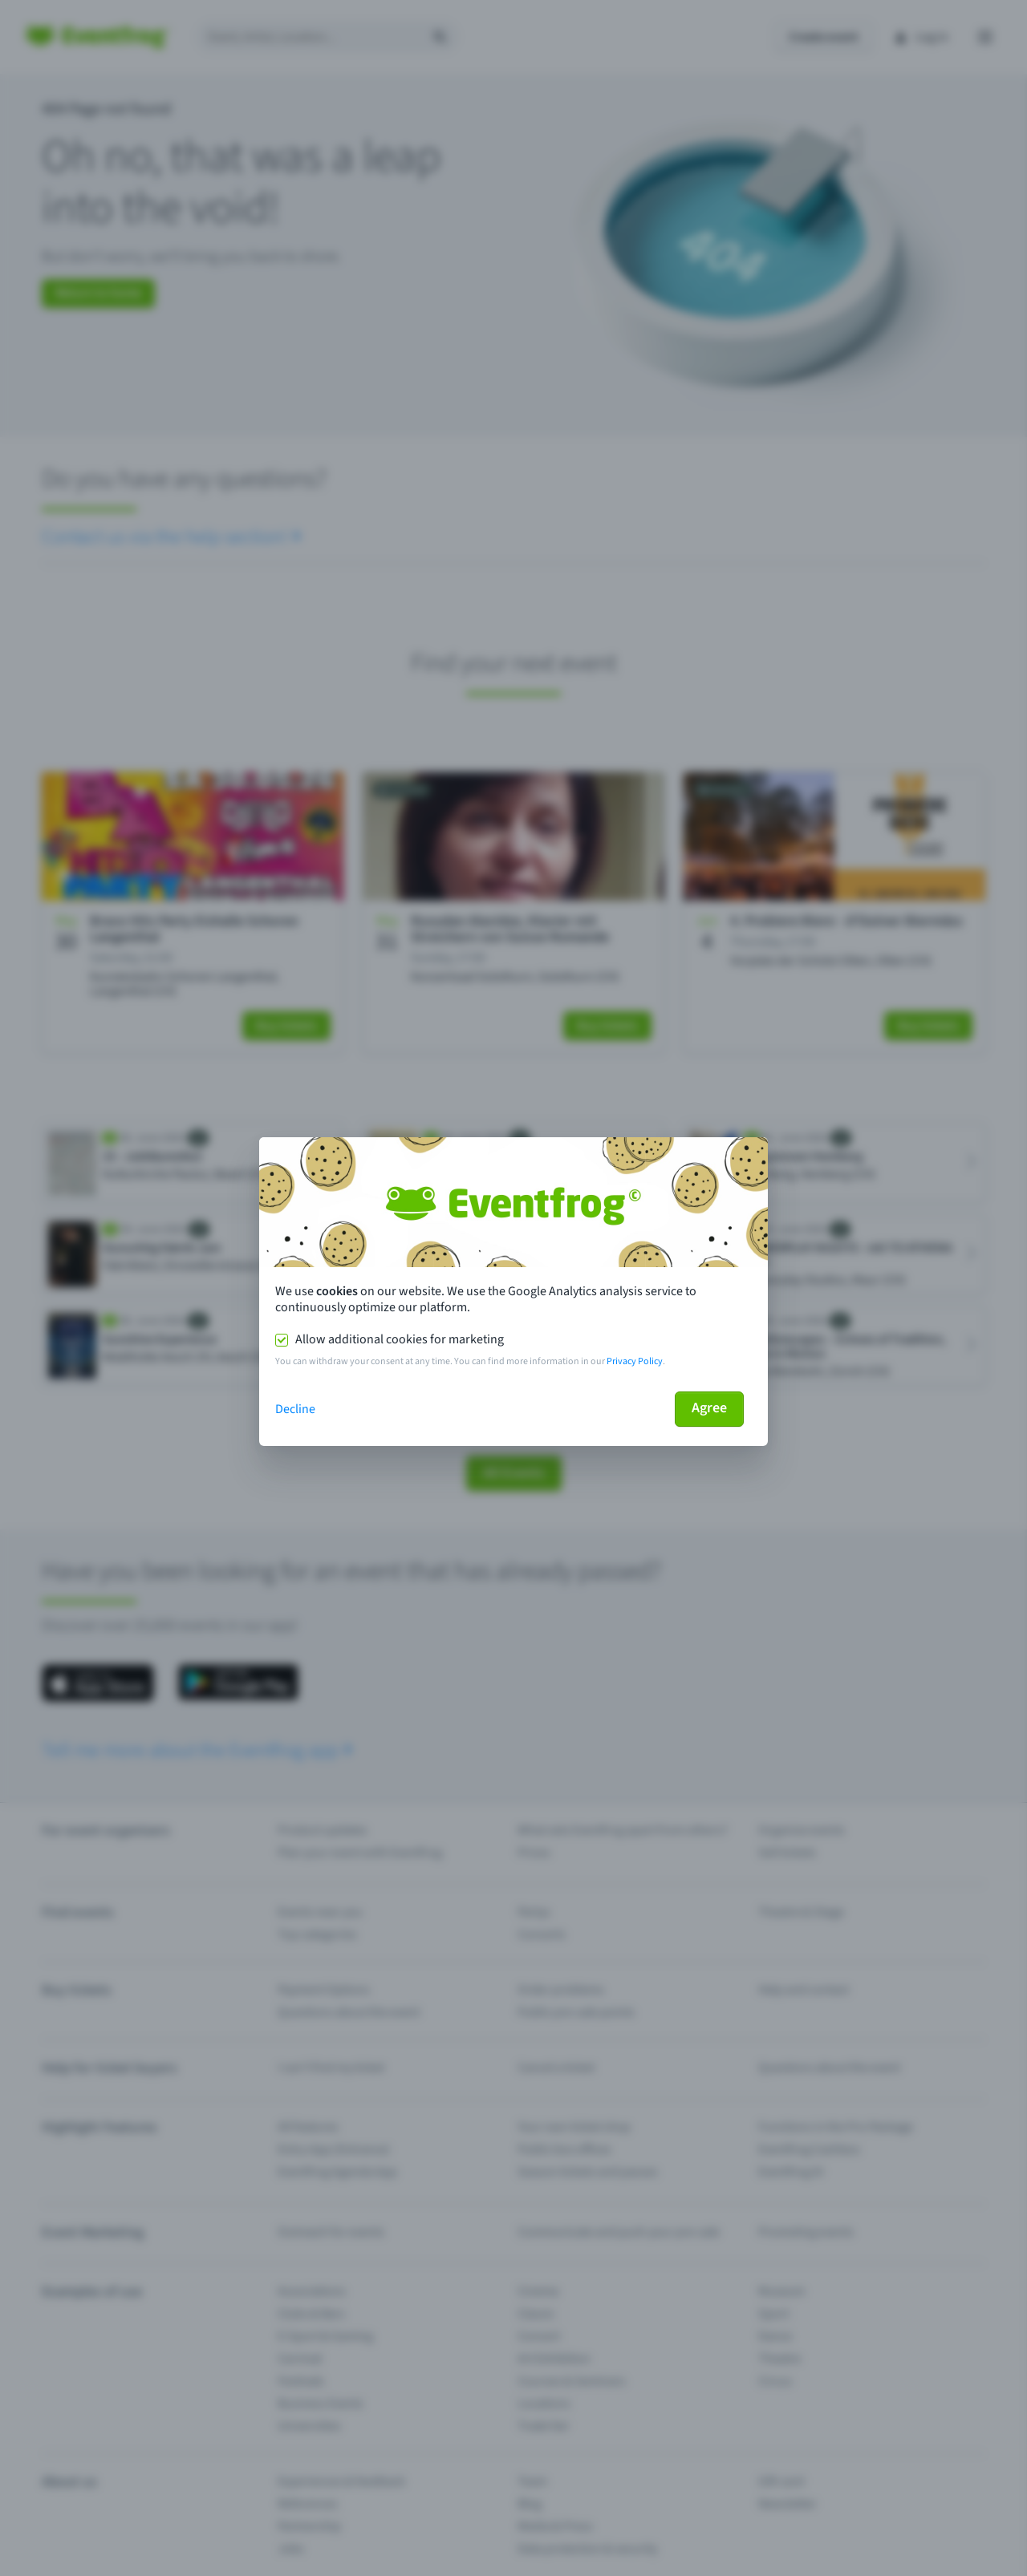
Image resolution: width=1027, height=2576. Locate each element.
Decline (295, 1409)
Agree (709, 1408)
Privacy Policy (635, 1361)
